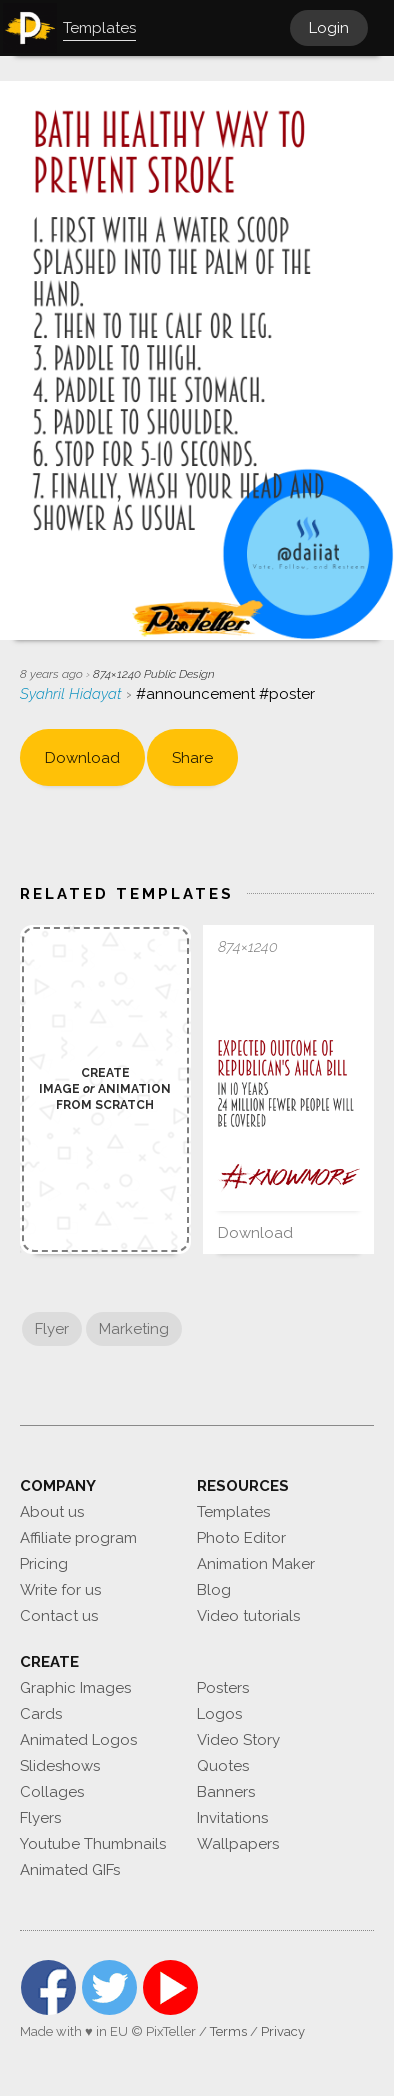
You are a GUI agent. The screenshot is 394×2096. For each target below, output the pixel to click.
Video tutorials (248, 1616)
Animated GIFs (70, 1870)
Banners (226, 1792)
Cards (41, 1714)
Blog (214, 1590)
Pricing (44, 1564)
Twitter (109, 1987)
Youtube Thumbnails (93, 1844)
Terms (228, 2031)
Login (329, 28)
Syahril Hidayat (73, 694)
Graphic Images (75, 1688)
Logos (219, 1714)
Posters (223, 1688)
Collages (52, 1792)
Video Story (238, 1740)
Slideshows (60, 1766)
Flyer (52, 1329)
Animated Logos (78, 1740)
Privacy (283, 2031)
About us (52, 1512)
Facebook (48, 1987)
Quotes (223, 1766)
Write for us (60, 1590)
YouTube (170, 1987)
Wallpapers (238, 1844)
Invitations (232, 1818)
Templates (233, 1512)
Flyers (40, 1818)
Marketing (134, 1329)
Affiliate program (78, 1538)
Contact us (59, 1616)
